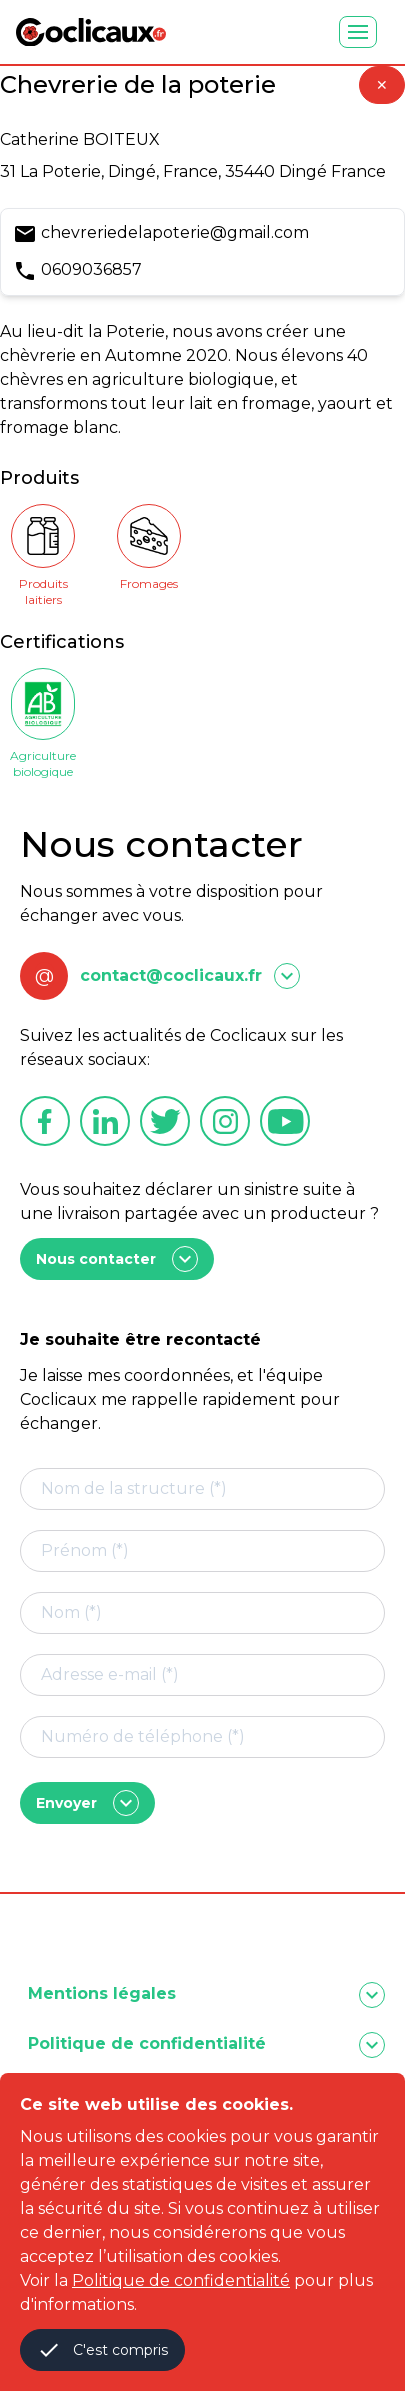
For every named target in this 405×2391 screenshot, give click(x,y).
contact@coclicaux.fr (171, 975)
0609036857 (91, 269)
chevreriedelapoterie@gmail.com (175, 232)
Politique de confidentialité (181, 2280)
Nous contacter (117, 1259)
